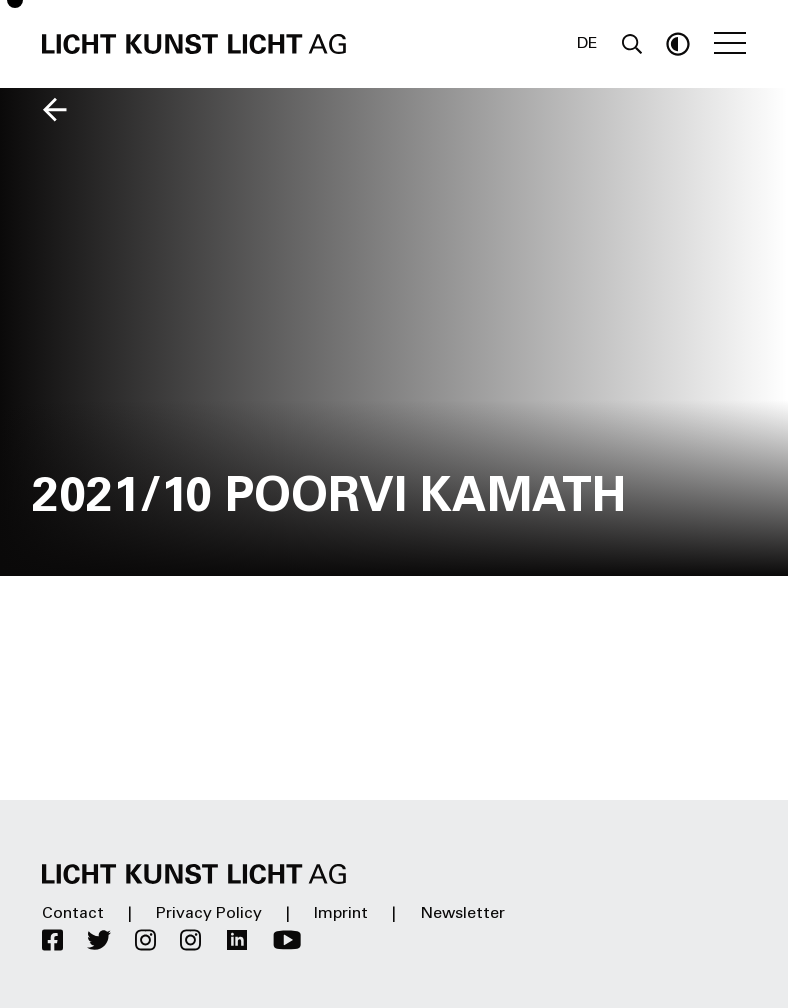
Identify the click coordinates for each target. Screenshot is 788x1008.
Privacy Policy (209, 914)
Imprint (341, 914)
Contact (73, 914)
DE (587, 44)
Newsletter (462, 914)
